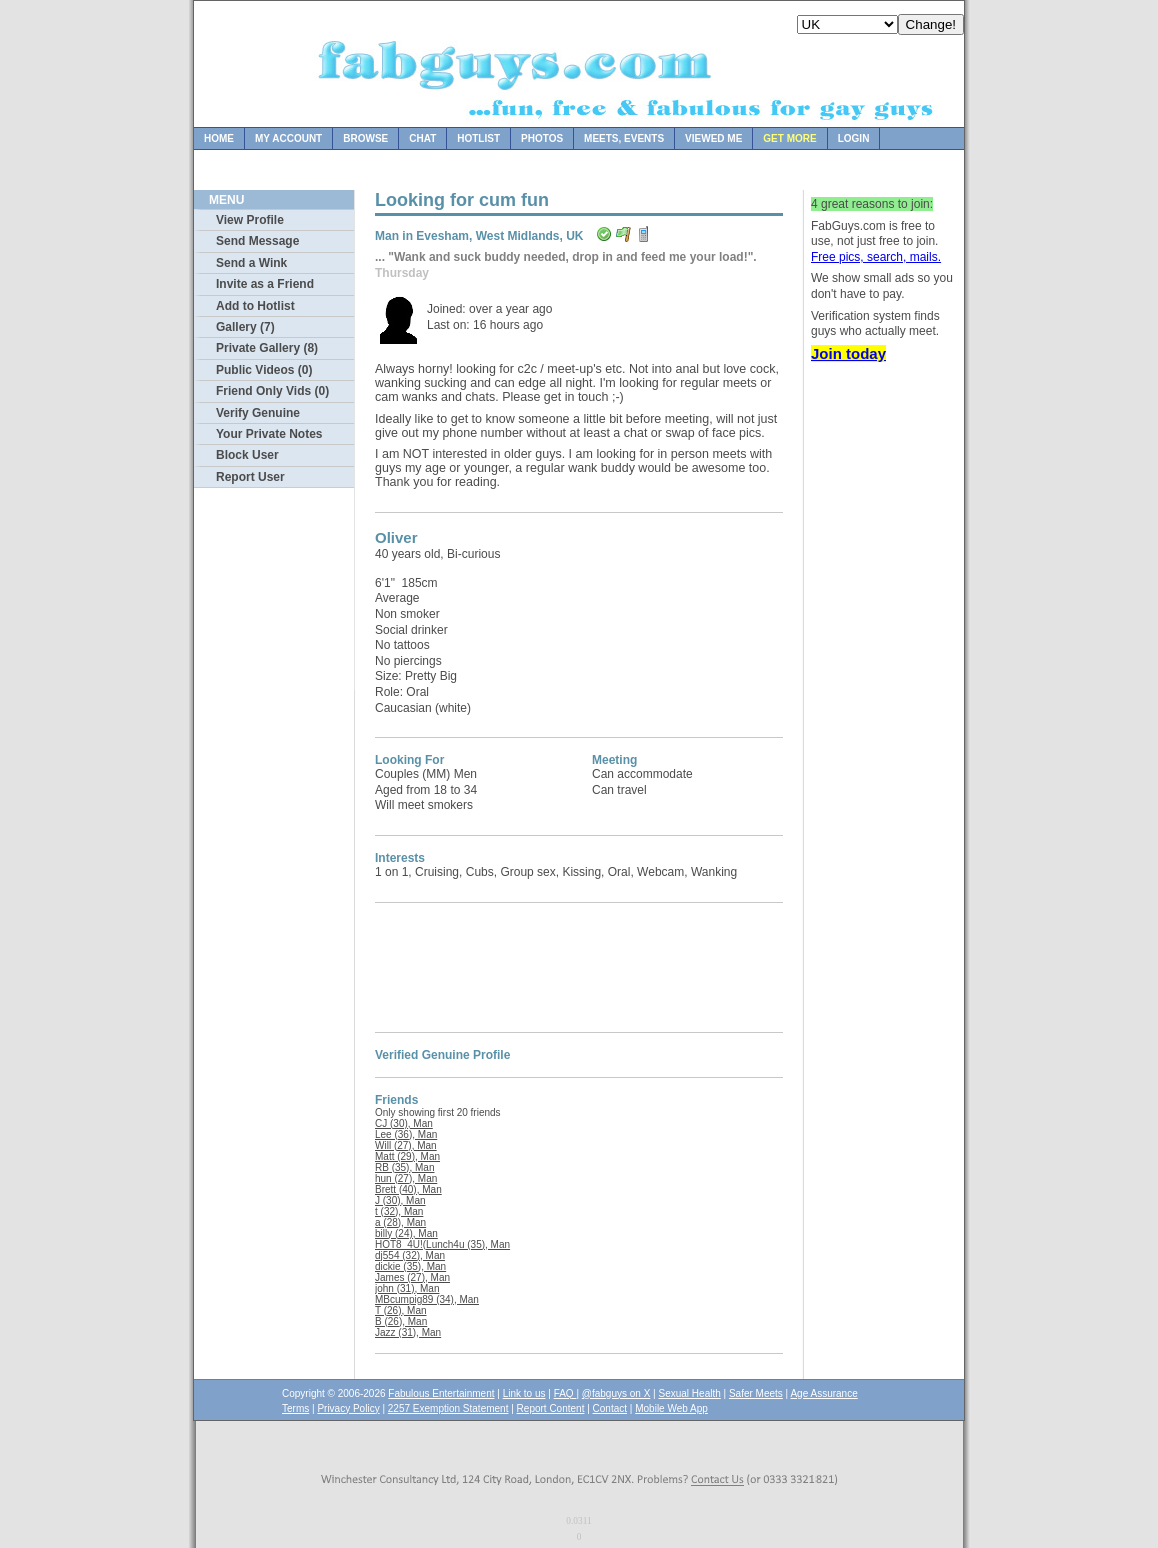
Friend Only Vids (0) (272, 391)
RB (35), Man (404, 1167)
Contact (610, 1408)
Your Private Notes (269, 434)
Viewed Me (713, 138)
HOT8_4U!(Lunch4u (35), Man (442, 1244)
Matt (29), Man (407, 1156)
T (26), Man (401, 1310)
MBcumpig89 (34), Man (427, 1299)
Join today (848, 353)
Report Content (551, 1408)
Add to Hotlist (255, 306)
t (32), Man (399, 1211)
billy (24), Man (406, 1233)
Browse (365, 138)
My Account (288, 138)
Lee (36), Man (406, 1134)
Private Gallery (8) (267, 348)
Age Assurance (823, 1393)
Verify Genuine (258, 413)
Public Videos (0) (264, 370)
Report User (250, 477)
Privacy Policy (348, 1408)
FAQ (565, 1393)
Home (219, 138)
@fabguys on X (616, 1393)
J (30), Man (400, 1200)
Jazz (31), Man (408, 1332)
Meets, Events (624, 138)
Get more (789, 138)
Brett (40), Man (408, 1189)
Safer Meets (756, 1393)
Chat (422, 138)
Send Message (257, 241)
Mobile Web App (671, 1408)
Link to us (524, 1393)
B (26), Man (401, 1321)
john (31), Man (407, 1288)
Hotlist (478, 138)
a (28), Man (400, 1222)
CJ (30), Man (404, 1123)
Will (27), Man (406, 1145)
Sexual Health (690, 1393)
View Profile (250, 220)
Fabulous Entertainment (441, 1393)
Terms (295, 1408)
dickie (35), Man (410, 1266)
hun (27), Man (406, 1178)
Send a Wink (251, 263)
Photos (542, 138)
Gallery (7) (245, 327)
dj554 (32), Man (410, 1255)
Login (854, 138)
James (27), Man (412, 1277)
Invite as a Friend (265, 284)
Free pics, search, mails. (876, 257)
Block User (247, 455)
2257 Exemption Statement (448, 1408)
